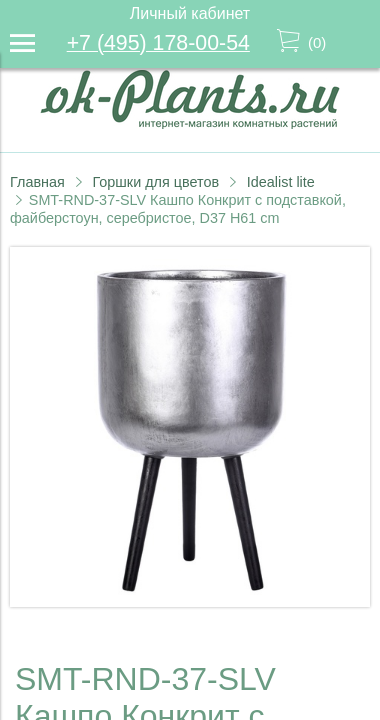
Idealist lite (281, 182)
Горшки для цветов (155, 182)
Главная (37, 182)
